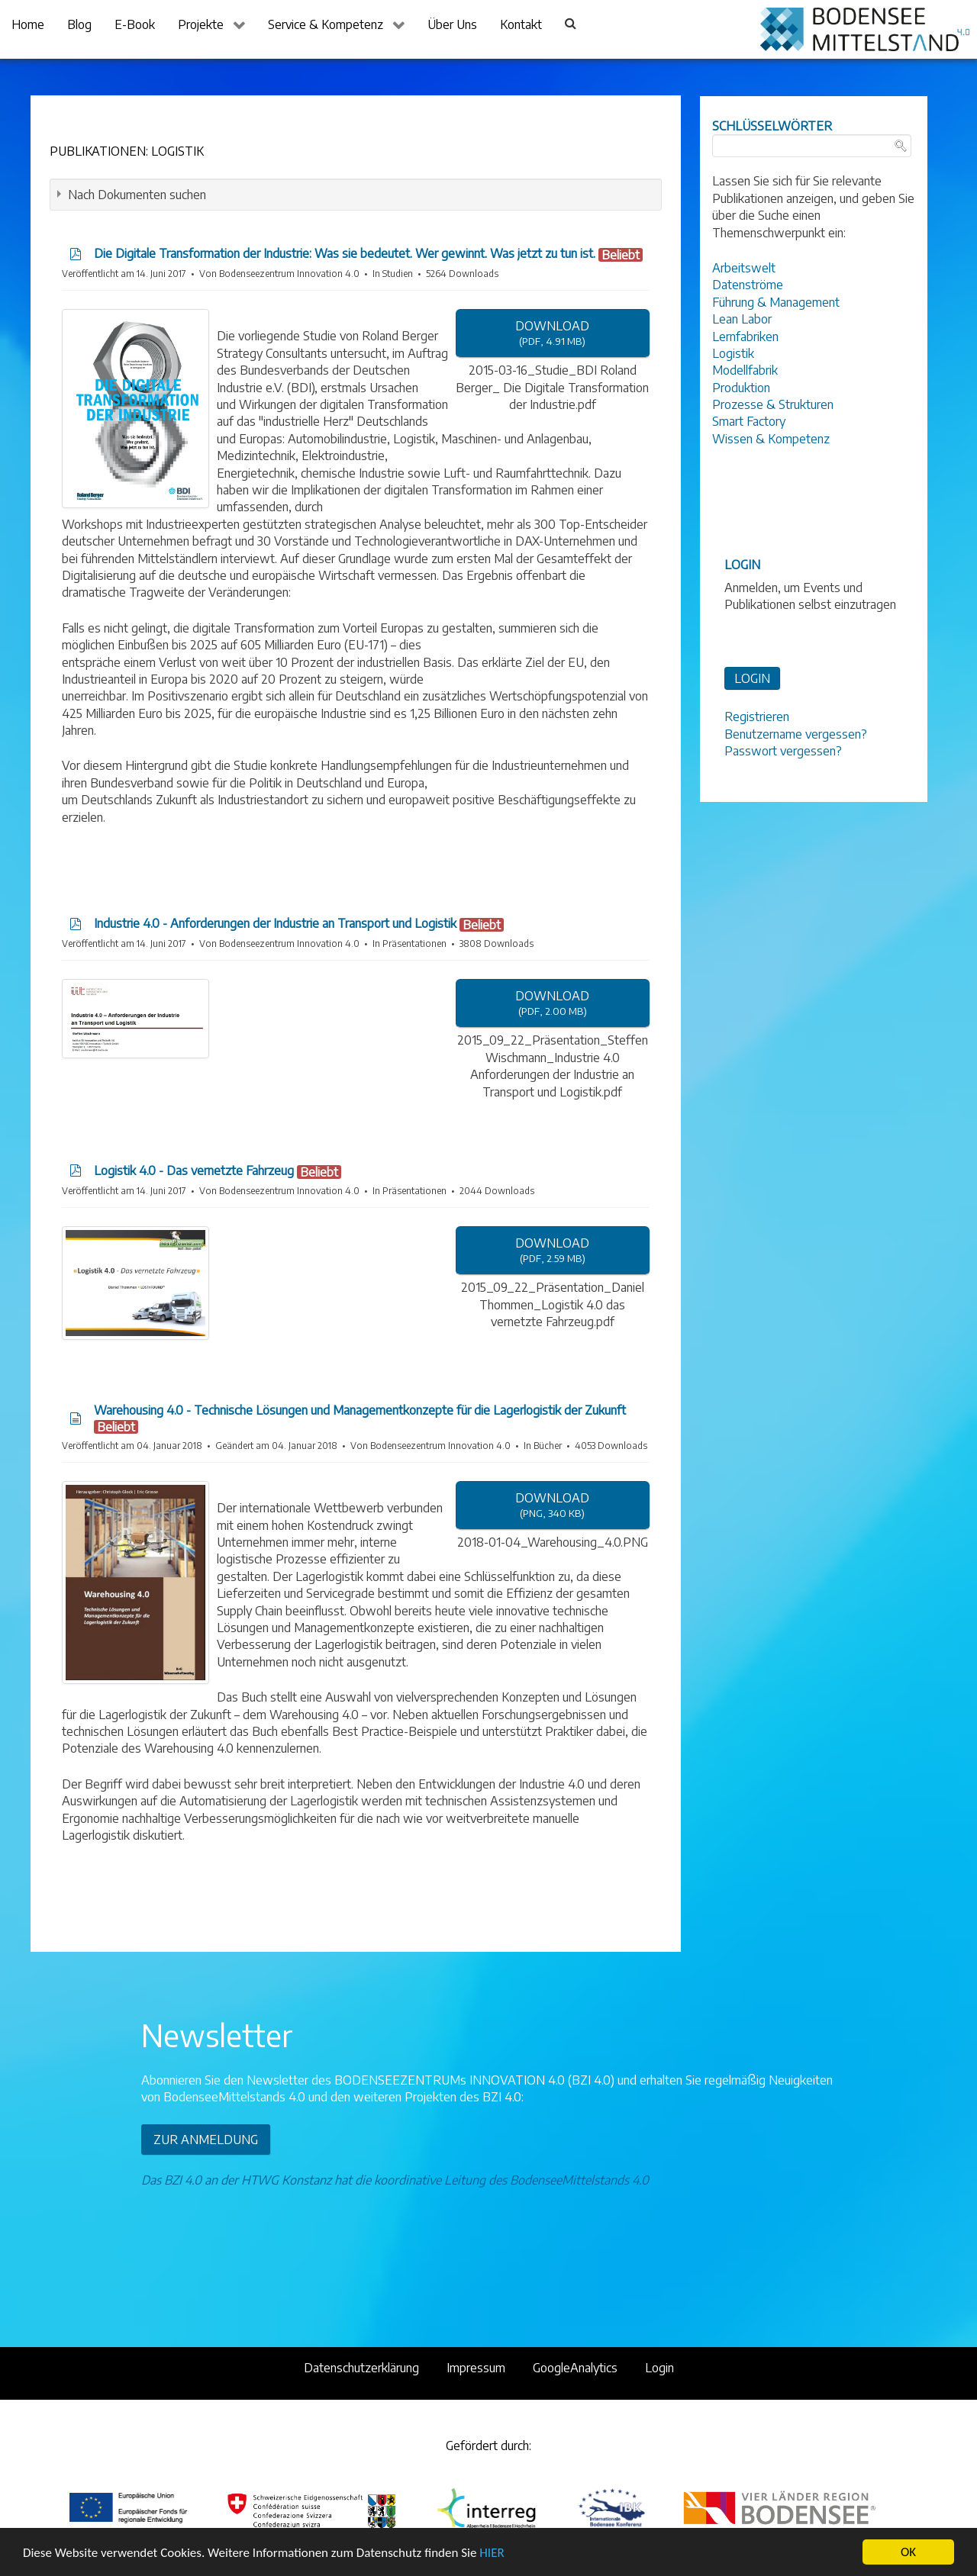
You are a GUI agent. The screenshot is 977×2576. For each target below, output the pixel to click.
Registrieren (756, 716)
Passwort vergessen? (783, 750)
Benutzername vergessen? (795, 734)
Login (659, 2367)
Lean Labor (742, 319)
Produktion (741, 387)
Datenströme (747, 284)
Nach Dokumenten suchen (137, 194)
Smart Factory (748, 421)
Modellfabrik (745, 370)
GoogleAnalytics (575, 2367)
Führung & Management (776, 302)
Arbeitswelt (743, 267)
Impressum (476, 2367)
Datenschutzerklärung (361, 2367)
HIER (491, 2553)
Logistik (733, 353)
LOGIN (752, 678)
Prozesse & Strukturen (773, 404)
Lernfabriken (745, 336)
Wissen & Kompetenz (771, 438)
